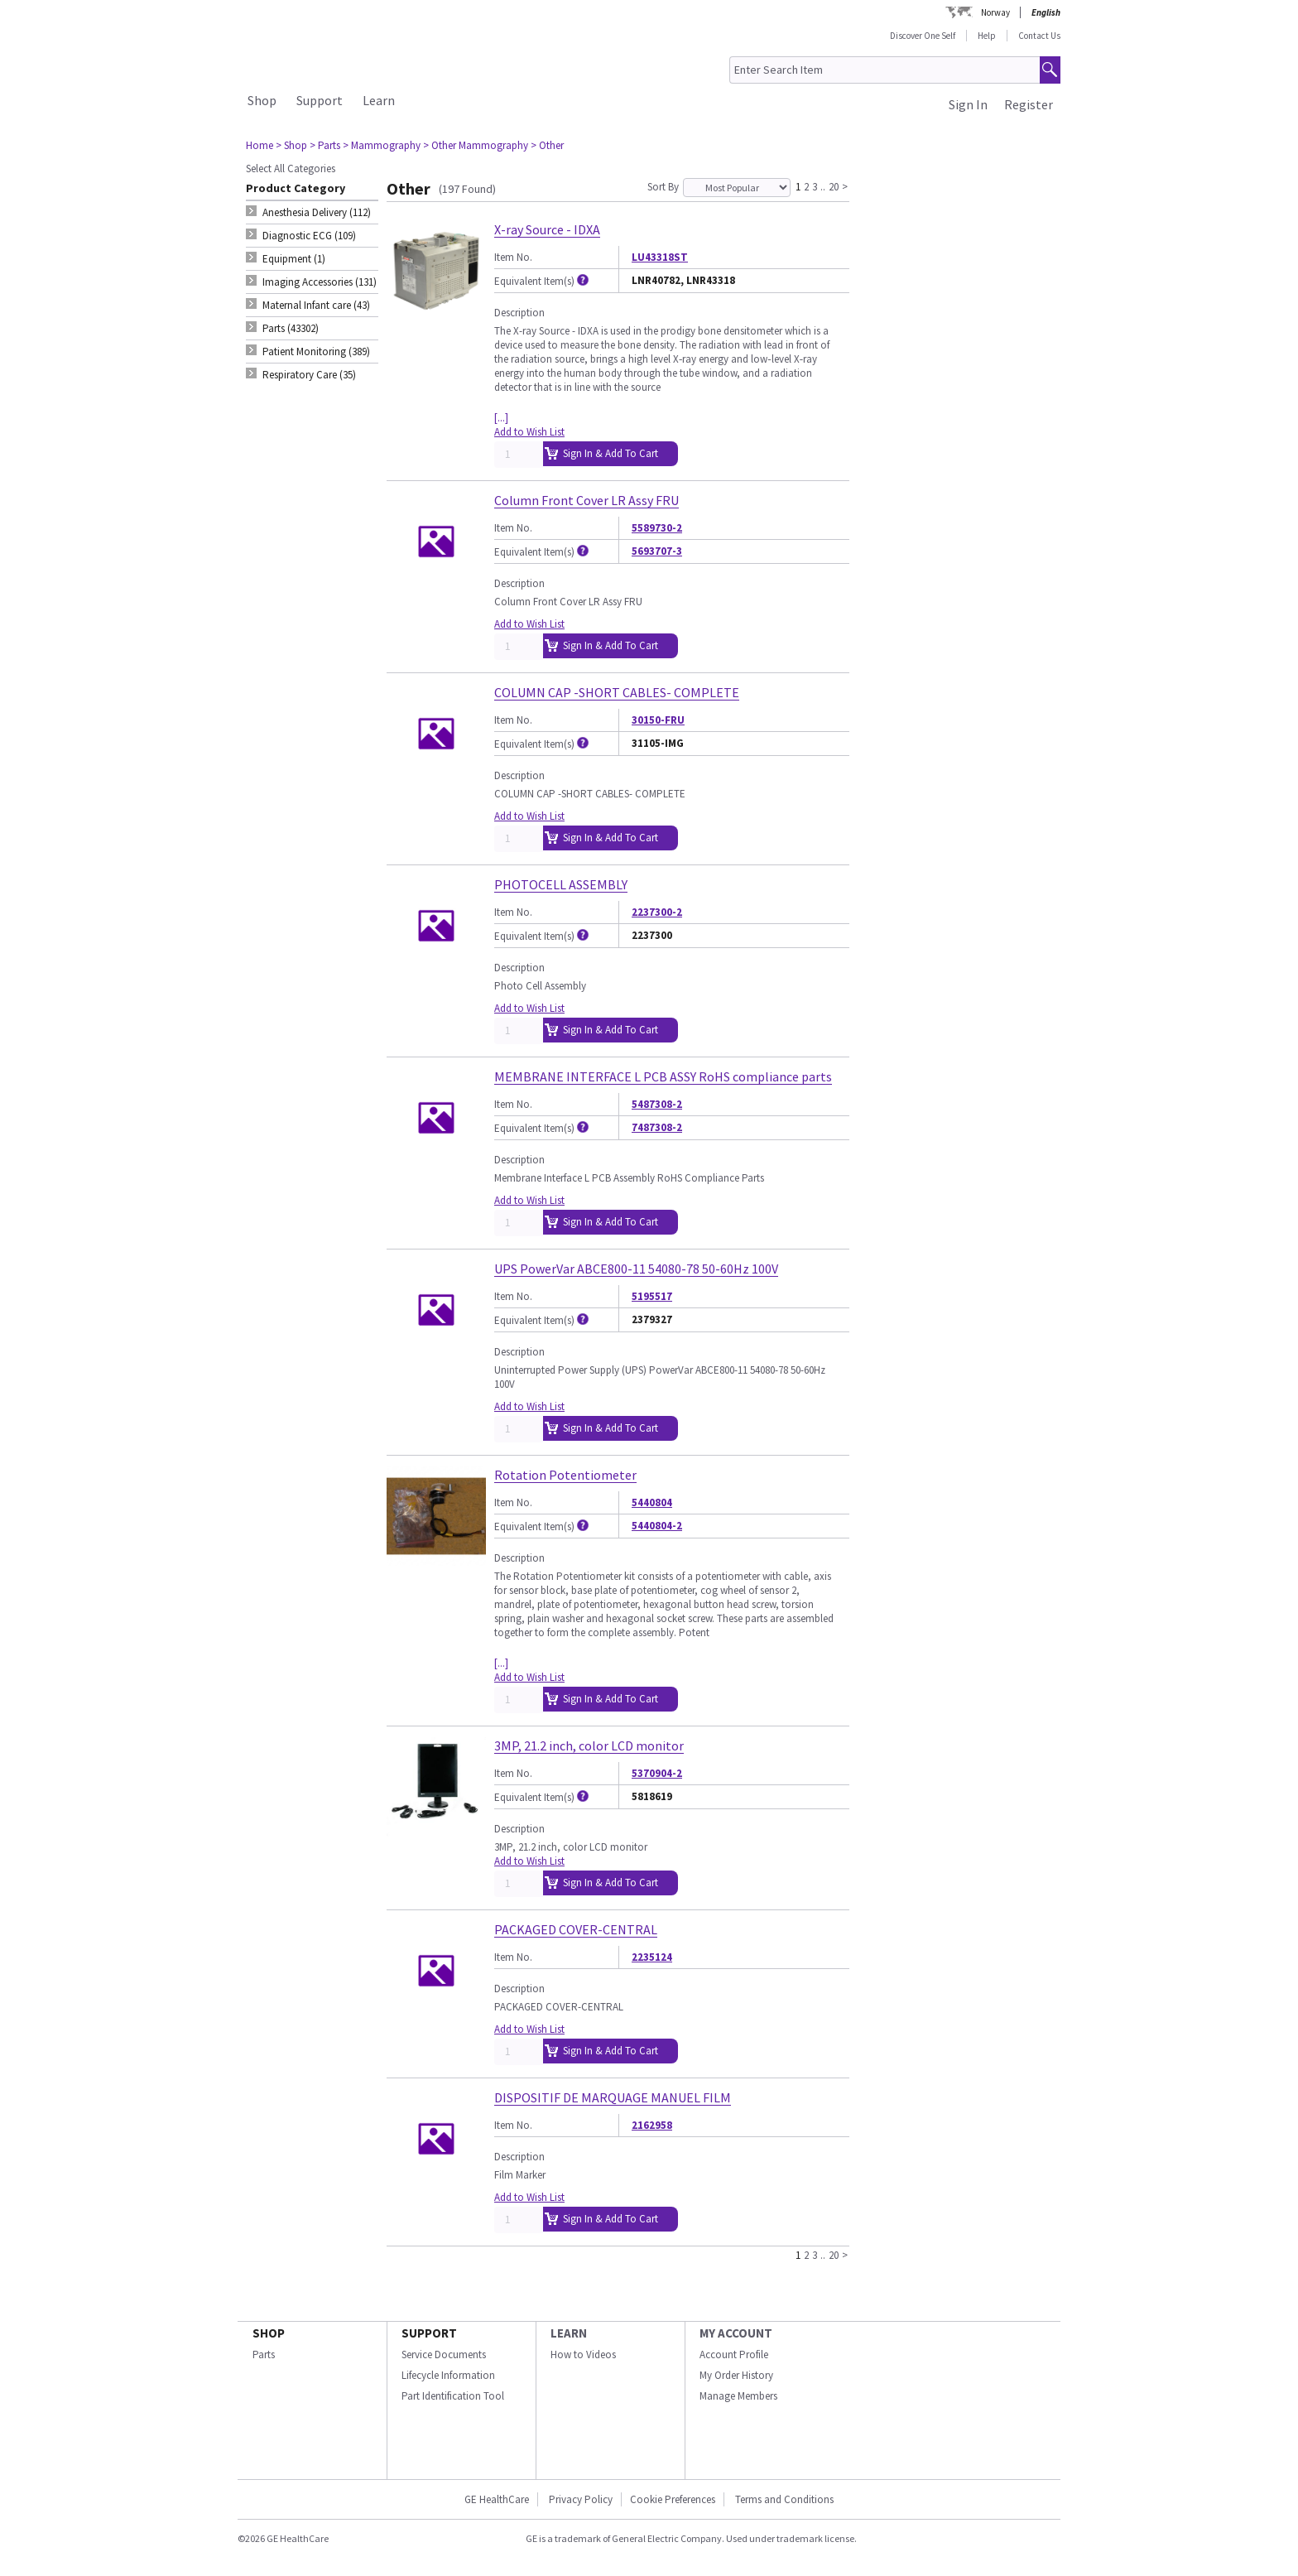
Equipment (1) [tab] (293, 259)
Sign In (968, 104)
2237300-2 (657, 912)
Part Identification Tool (452, 2396)
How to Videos (583, 2354)
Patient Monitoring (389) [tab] (316, 351)
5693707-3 (657, 551)
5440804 (652, 1502)
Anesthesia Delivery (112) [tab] (316, 212)
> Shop (291, 145)
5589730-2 (657, 528)
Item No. (513, 257)
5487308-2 (657, 1104)
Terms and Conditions (784, 2499)
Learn (379, 100)
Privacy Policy (579, 2499)
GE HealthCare (496, 2499)
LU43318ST (660, 257)
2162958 (652, 2125)
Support (319, 100)
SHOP (268, 2333)
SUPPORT (429, 2333)
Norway (995, 12)
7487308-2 (657, 1127)
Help (987, 35)
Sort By (663, 187)
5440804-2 (657, 1526)
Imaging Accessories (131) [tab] (319, 282)
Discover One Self (922, 35)
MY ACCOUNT (735, 2333)
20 (834, 186)
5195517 (652, 1296)
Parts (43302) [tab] (290, 328)
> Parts (325, 145)
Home (259, 145)
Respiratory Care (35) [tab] (309, 375)
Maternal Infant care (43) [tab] (316, 305)
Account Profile (733, 2354)
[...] (501, 418)
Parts (263, 2354)
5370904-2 (657, 1773)
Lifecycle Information (448, 2375)
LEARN (568, 2333)
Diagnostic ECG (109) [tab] (309, 236)
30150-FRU (658, 720)
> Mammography (382, 145)
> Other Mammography (475, 145)
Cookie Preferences (672, 2499)
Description (519, 313)
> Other (547, 145)
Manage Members (738, 2396)
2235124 (652, 1957)
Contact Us (1039, 35)
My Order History (736, 2375)
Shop (262, 100)
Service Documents (443, 2354)
